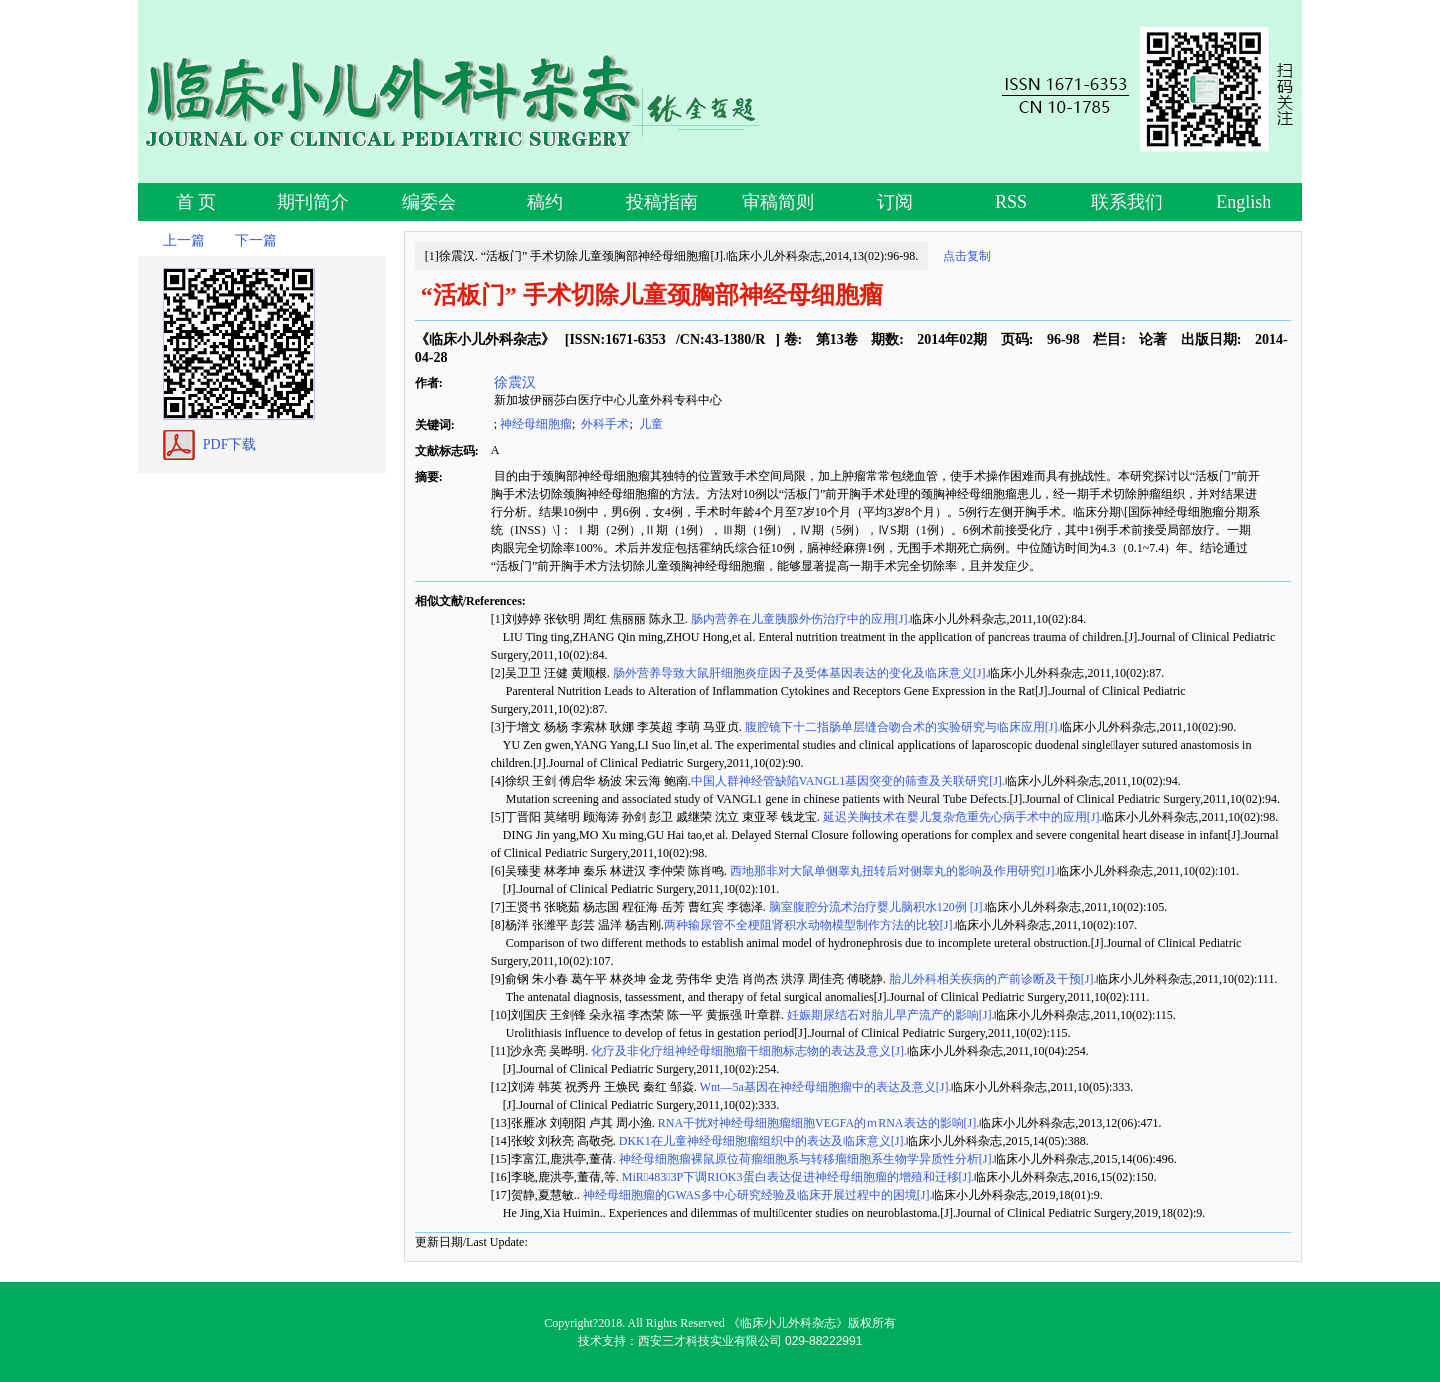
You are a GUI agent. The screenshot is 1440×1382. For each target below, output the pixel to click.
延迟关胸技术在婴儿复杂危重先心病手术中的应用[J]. (961, 817)
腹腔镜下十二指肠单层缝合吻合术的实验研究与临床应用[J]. (901, 727)
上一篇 (184, 240)
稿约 (545, 202)
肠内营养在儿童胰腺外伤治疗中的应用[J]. (799, 619)
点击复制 (967, 256)
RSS (1011, 202)
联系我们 (1127, 202)
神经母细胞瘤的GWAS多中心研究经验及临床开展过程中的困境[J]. (756, 1195)
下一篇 (256, 240)
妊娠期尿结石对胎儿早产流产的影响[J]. (889, 1015)
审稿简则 (778, 202)
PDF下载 (230, 444)
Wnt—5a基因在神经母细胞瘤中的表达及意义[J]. (824, 1087)
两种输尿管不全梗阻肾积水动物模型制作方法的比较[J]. (810, 925)
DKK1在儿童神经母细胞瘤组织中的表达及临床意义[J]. (761, 1141)
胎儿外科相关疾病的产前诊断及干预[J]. (991, 979)
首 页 (196, 202)
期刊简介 (313, 202)
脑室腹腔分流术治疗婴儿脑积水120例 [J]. (876, 907)
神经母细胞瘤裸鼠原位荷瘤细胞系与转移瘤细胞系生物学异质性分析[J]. (805, 1159)
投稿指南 (662, 202)
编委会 (429, 202)
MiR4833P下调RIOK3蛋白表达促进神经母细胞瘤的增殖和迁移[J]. (796, 1177)
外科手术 (603, 424)
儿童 (649, 424)
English (1243, 202)
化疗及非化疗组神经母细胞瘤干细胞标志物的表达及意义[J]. (747, 1051)
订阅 (895, 202)
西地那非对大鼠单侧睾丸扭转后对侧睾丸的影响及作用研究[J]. (892, 871)
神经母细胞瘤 (536, 424)
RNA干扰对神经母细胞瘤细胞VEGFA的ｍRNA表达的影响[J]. (817, 1123)
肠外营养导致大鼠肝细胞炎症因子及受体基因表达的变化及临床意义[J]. (799, 673)
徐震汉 (514, 382)
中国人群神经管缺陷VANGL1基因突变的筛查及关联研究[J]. (848, 781)
